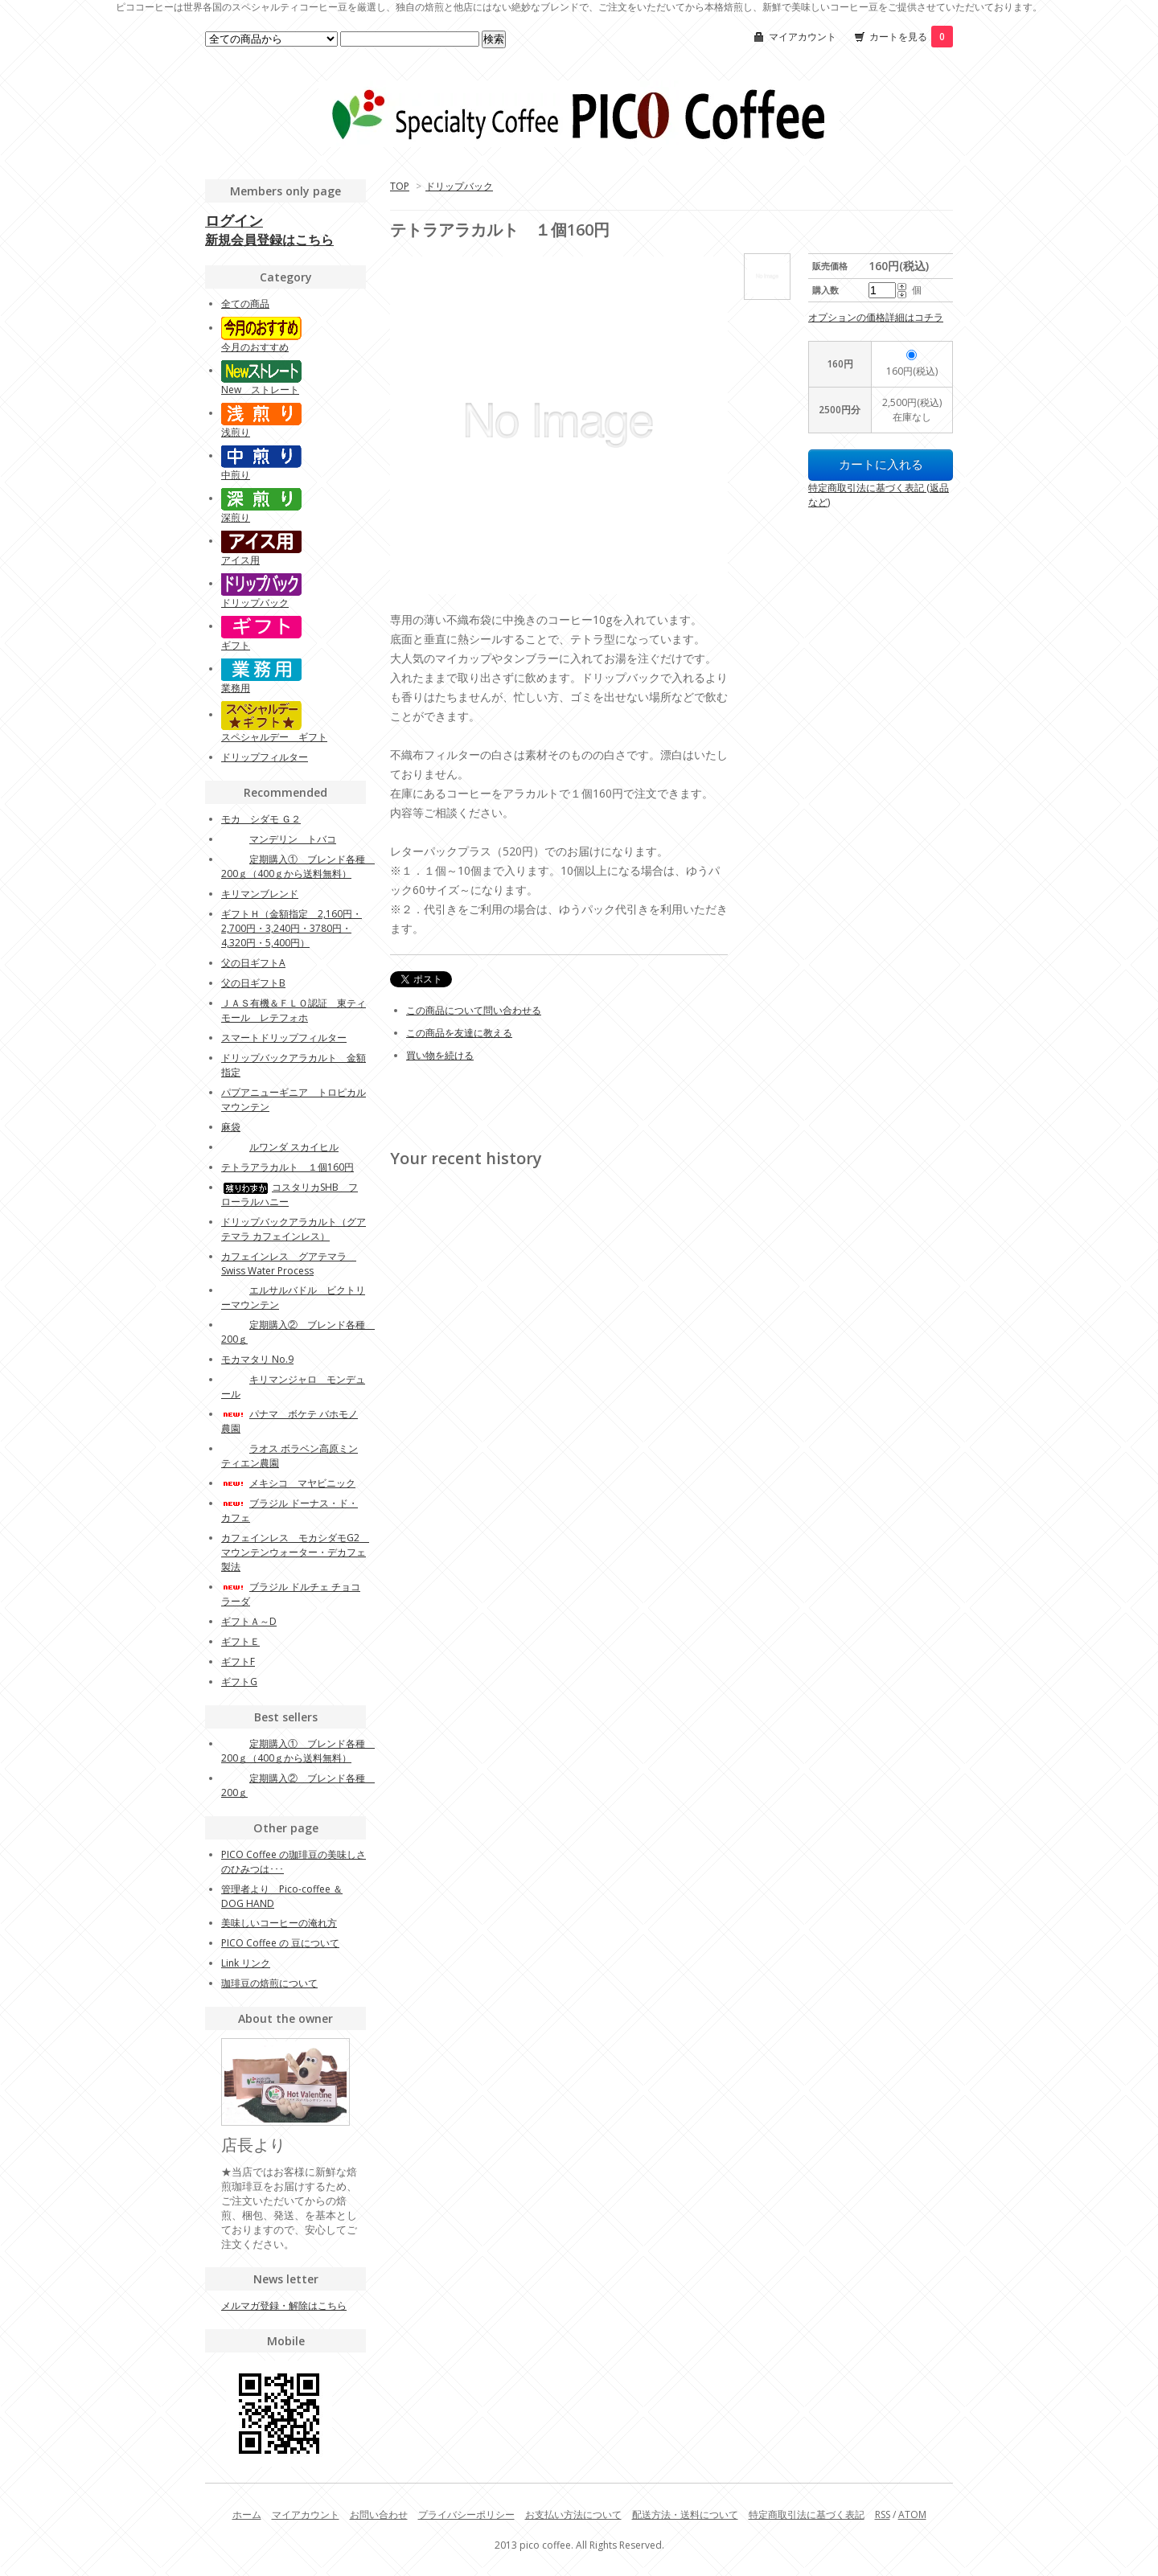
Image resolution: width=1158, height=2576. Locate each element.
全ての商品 (245, 303)
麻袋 (230, 1127)
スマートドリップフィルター (284, 1037)
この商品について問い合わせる (473, 1010)
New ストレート (260, 389)
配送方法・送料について (685, 2514)
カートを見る (911, 36)
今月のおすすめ (255, 347)
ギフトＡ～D (249, 1621)
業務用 (235, 688)
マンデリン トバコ (278, 839)
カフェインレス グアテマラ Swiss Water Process (288, 1263)
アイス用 (240, 560)
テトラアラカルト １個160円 (287, 1167)
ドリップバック (459, 186)
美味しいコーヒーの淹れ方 (279, 1923)
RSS (882, 2514)
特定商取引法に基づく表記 (806, 2514)
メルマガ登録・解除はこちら (284, 2305)
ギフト (235, 645)
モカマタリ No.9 (257, 1359)
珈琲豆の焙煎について (269, 1983)
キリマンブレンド (259, 893)
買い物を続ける (440, 1055)
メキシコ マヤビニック (288, 1483)
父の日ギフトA (253, 963)
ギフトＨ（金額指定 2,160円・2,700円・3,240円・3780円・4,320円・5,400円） (291, 928)
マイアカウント (802, 36)
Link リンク (245, 1963)
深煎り (235, 517)
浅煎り (235, 432)
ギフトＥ (240, 1641)
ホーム (246, 2514)
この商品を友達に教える (459, 1033)
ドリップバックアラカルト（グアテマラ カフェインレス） (293, 1229)
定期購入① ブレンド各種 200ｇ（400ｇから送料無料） (298, 866)
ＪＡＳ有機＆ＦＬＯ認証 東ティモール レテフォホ (293, 1010)
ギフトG (239, 1681)
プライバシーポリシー (466, 2514)
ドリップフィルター (264, 757)
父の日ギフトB (253, 983)
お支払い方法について (573, 2514)
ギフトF (238, 1661)
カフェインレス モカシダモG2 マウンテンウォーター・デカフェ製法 (295, 1552)
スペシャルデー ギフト (274, 737)
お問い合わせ (379, 2514)
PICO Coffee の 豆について (280, 1943)
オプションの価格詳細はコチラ (875, 317)
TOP (399, 186)
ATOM (912, 2514)
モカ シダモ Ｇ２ (261, 819)
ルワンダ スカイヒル (280, 1147)
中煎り (235, 475)
